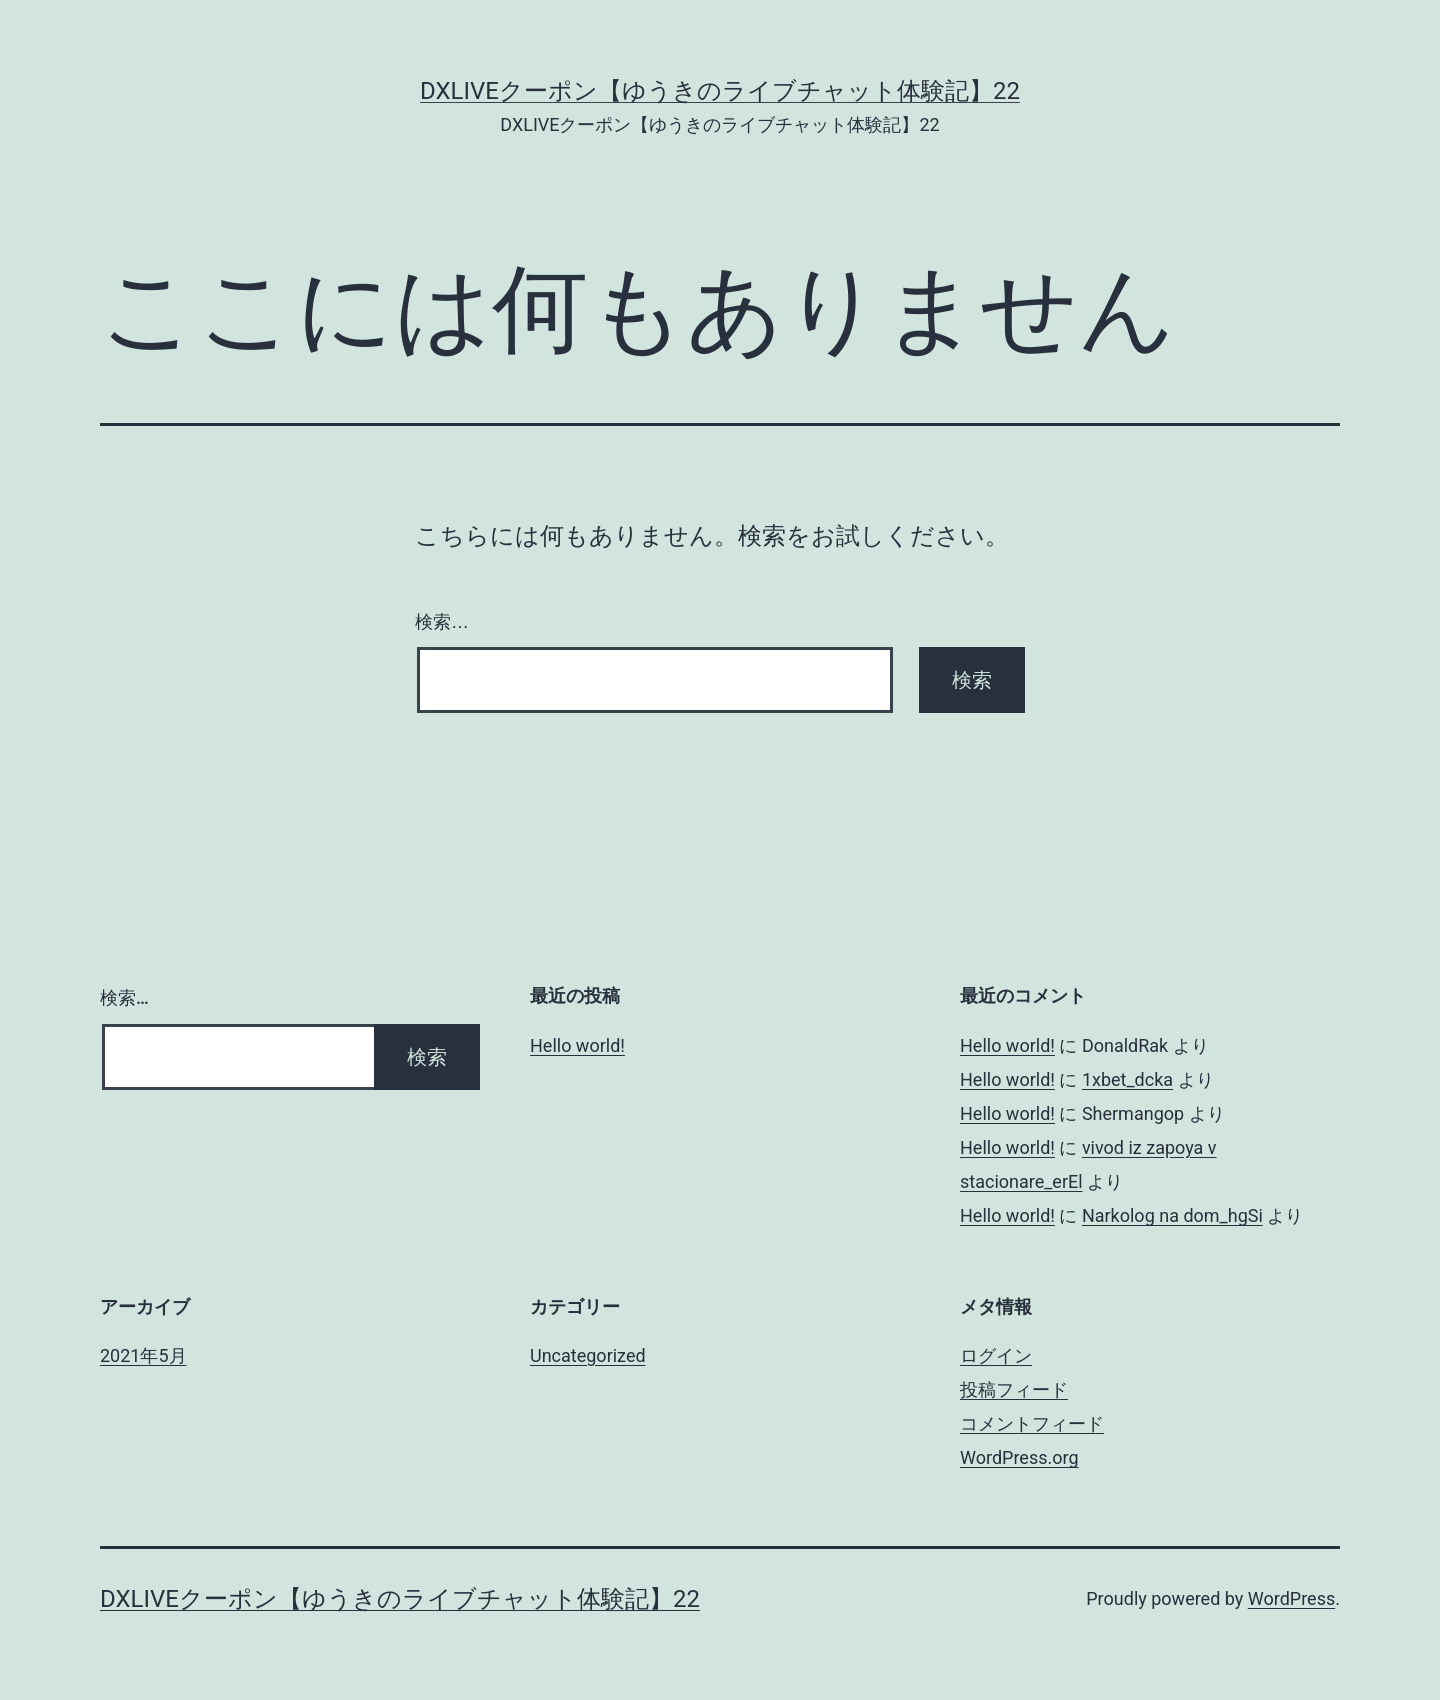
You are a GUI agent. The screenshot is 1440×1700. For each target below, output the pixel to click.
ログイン (996, 1355)
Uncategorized (588, 1355)
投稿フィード (1014, 1389)
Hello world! (577, 1045)
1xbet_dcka (1127, 1079)
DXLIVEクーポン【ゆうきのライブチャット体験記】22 (720, 91)
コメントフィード (1032, 1423)
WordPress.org (1019, 1457)
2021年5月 (143, 1355)
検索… (442, 622)
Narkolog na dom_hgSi (1172, 1215)
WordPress (1291, 1598)
